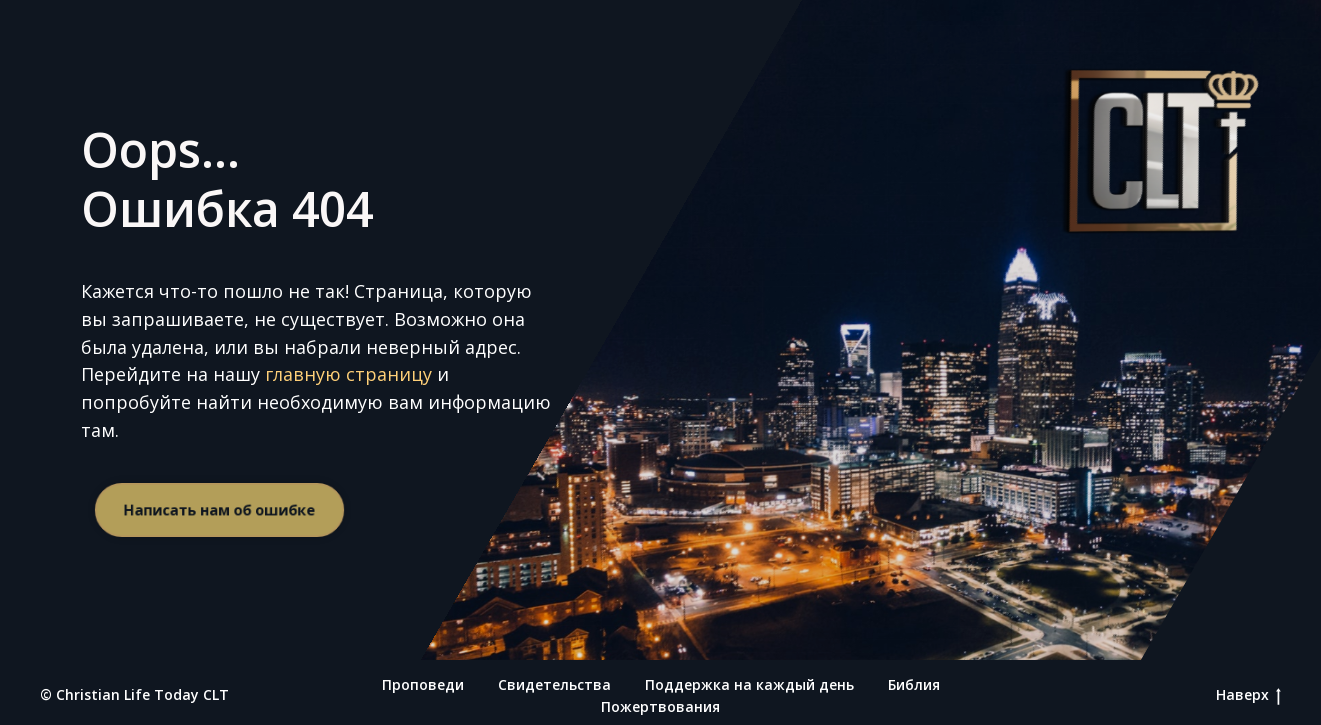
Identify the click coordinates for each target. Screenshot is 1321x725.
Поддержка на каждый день (749, 684)
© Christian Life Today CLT (134, 694)
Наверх (1248, 695)
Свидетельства (554, 684)
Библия (914, 684)
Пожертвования (660, 706)
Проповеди (423, 684)
